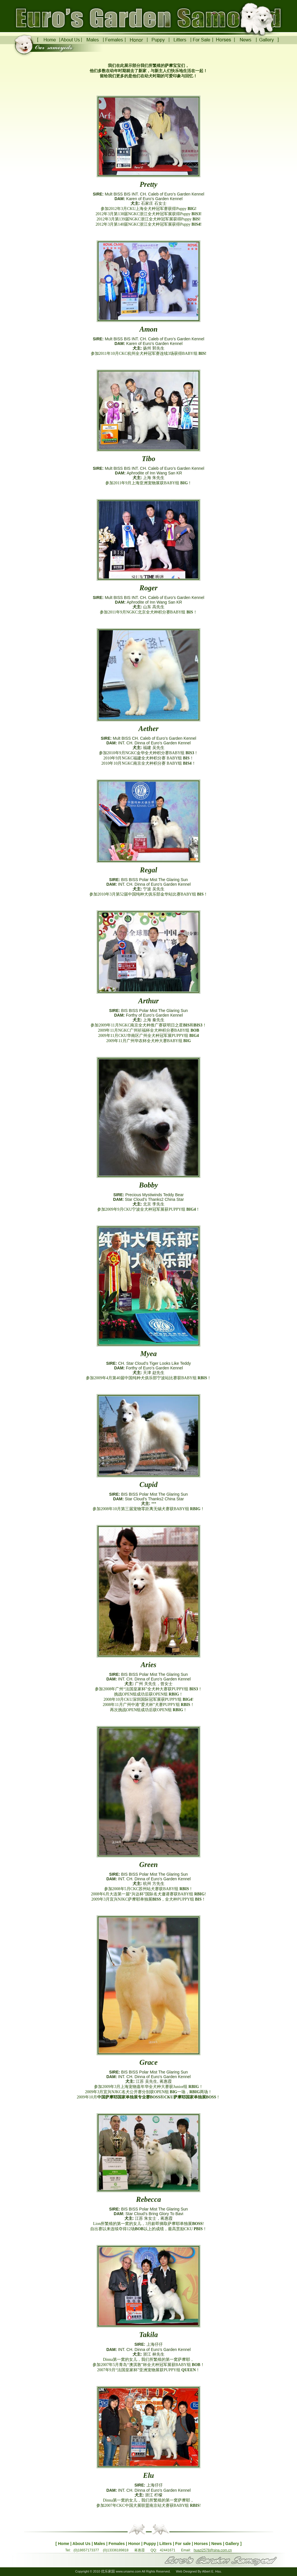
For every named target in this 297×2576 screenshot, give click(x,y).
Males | (101, 2543)
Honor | (135, 2543)
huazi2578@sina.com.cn (213, 2550)
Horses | (202, 2543)
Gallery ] (233, 2543)
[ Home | (64, 2543)
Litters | (166, 2543)
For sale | (184, 2543)
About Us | (83, 2543)
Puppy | (151, 2543)
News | (217, 2543)
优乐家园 (108, 2571)
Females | (117, 2543)
